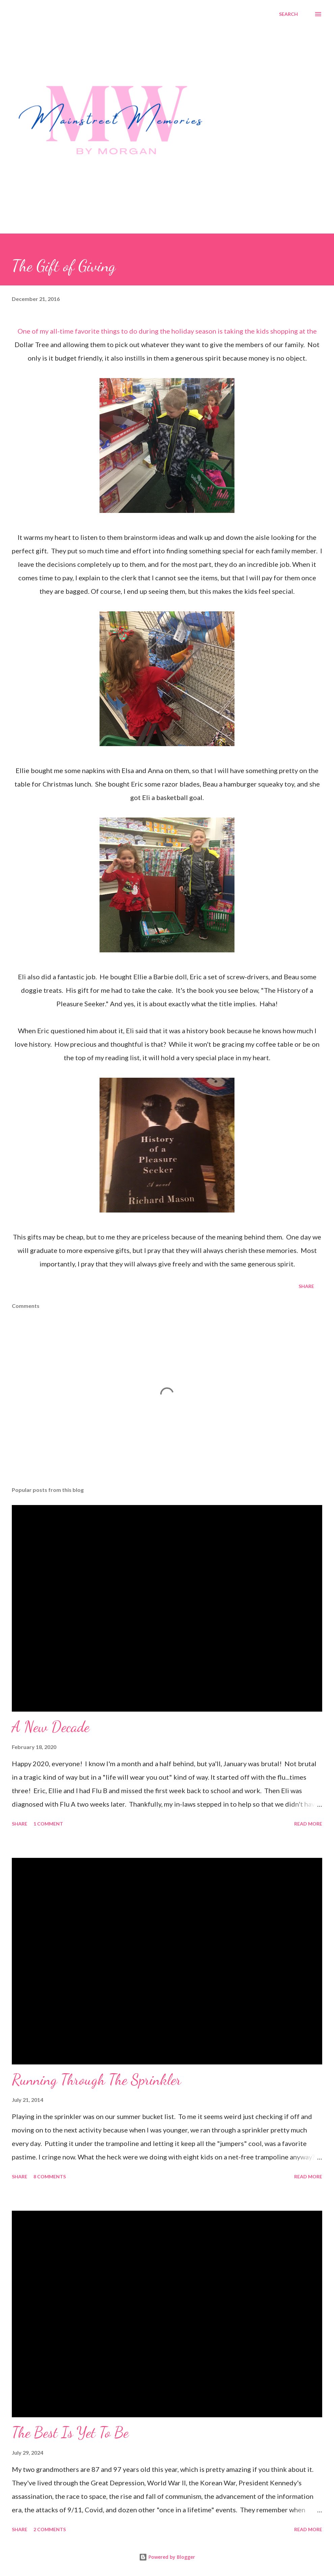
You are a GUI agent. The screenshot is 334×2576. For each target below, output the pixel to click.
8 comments (49, 2176)
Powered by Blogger (167, 2557)
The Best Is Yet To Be (70, 2432)
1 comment (48, 1824)
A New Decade (50, 1727)
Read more (308, 1824)
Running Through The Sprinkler (96, 2079)
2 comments (49, 2529)
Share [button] (306, 1286)
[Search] (288, 14)
